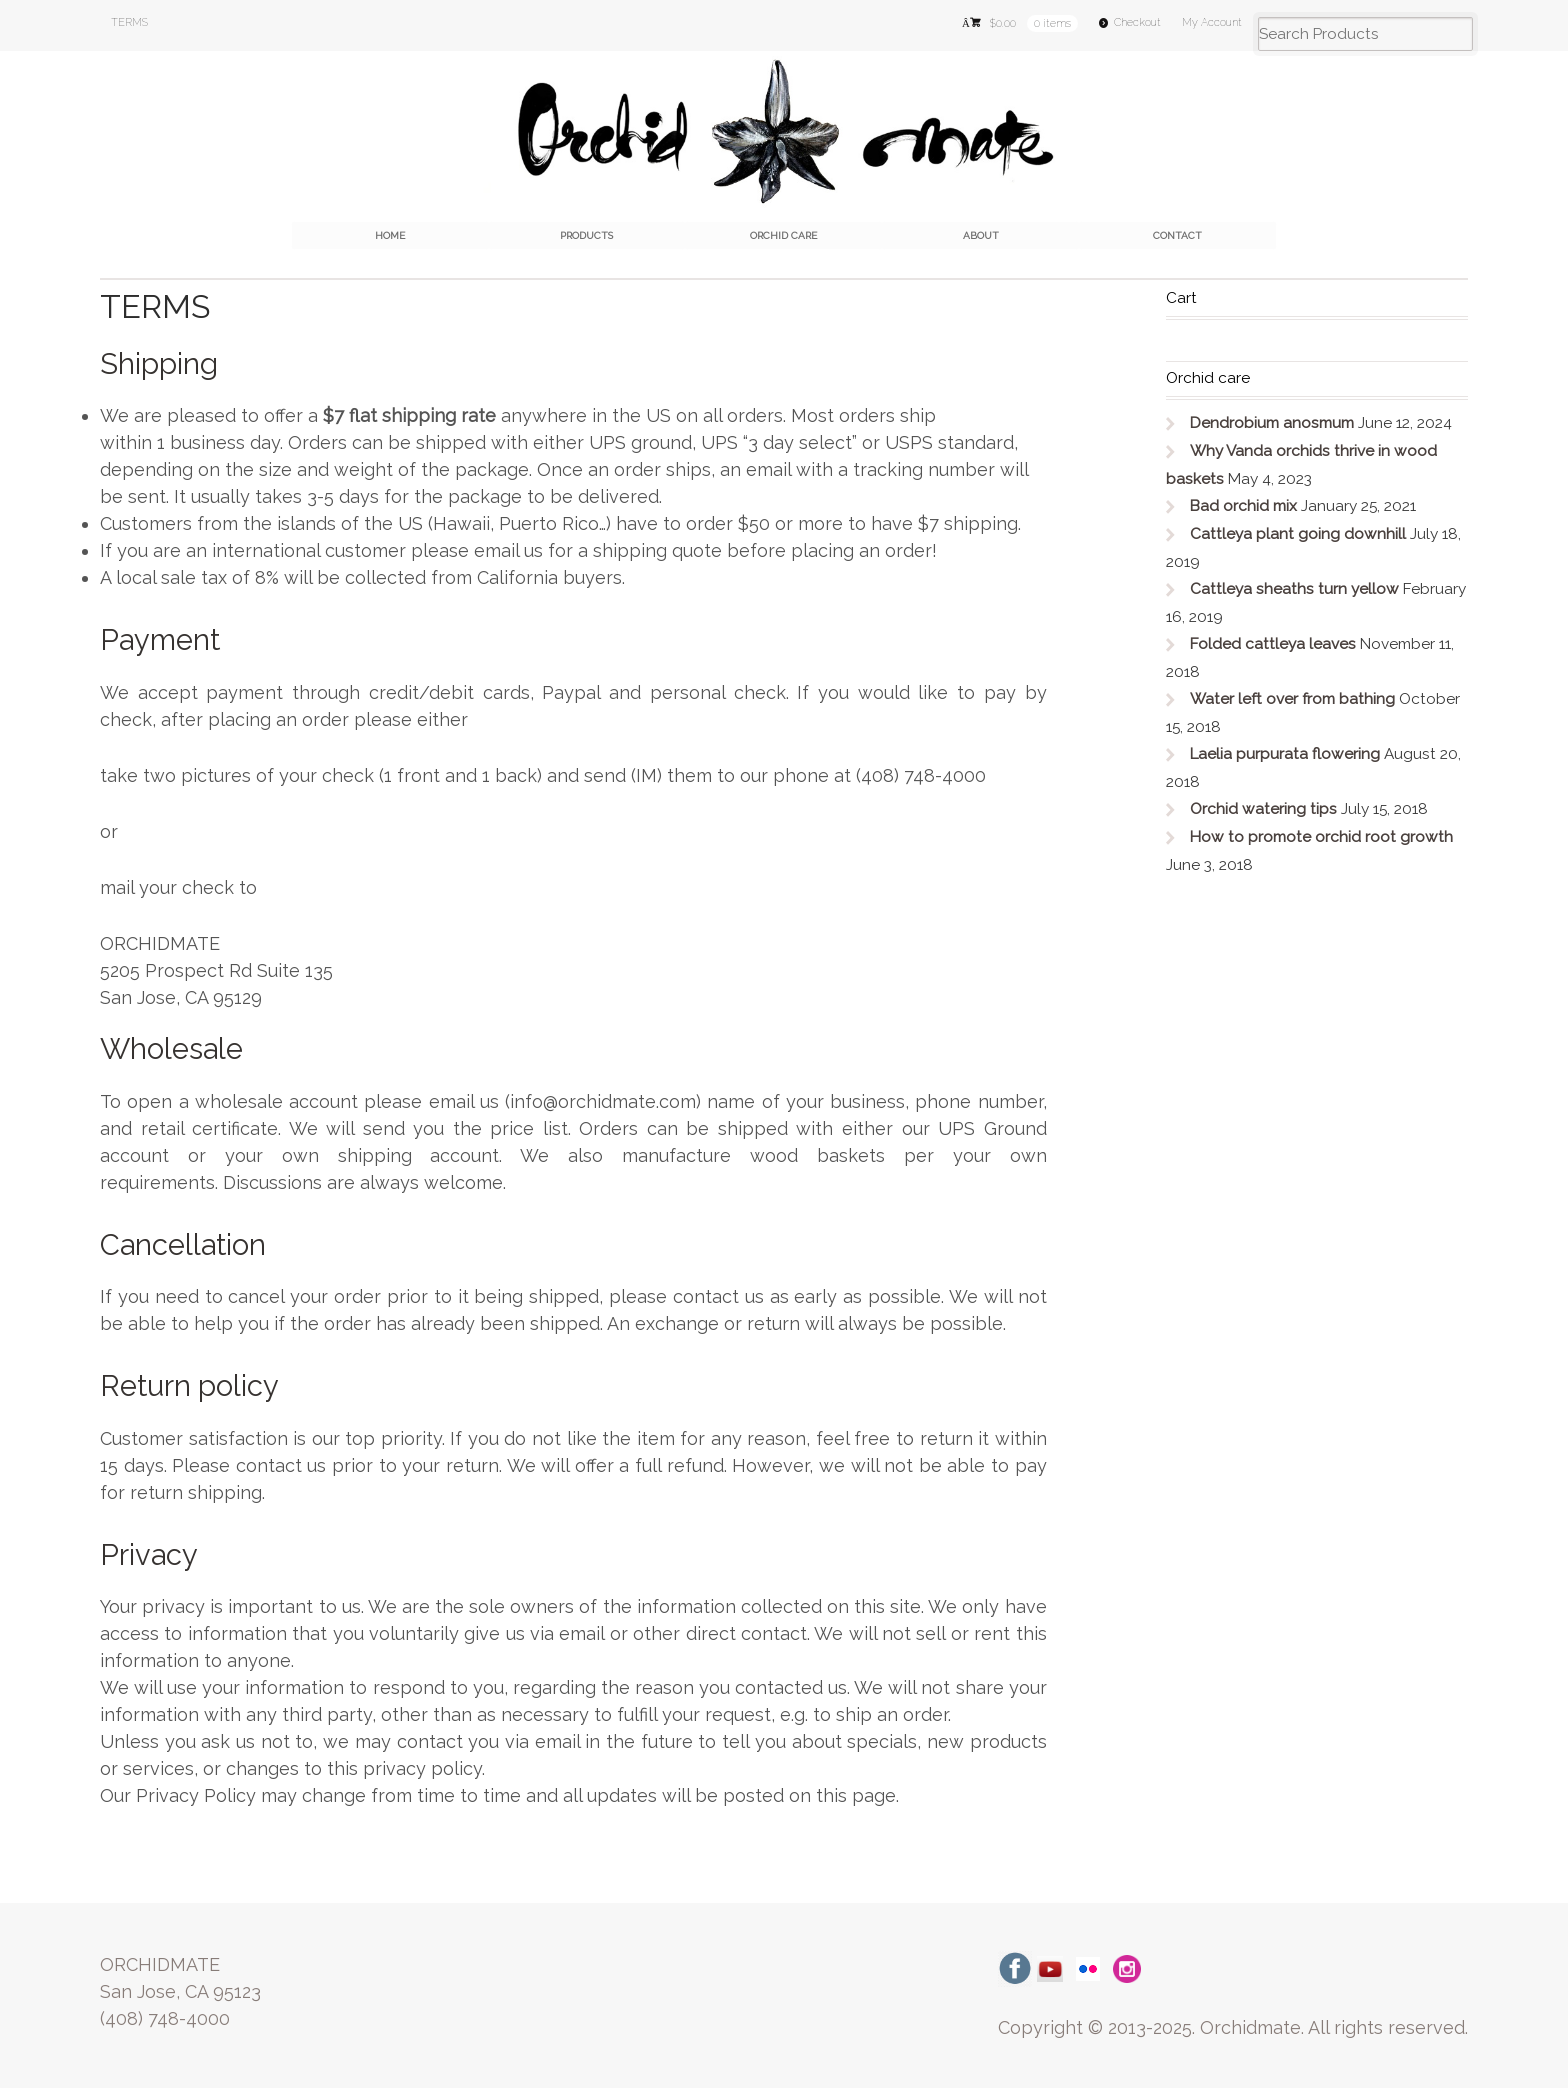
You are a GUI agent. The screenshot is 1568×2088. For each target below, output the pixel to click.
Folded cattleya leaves (1273, 644)
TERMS (129, 22)
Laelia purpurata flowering (1285, 754)
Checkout (1137, 22)
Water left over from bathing (1292, 699)
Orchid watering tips (1263, 809)
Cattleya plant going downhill (1298, 534)
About (981, 235)
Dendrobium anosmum (1272, 423)
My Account (1212, 22)
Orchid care (783, 235)
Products (586, 235)
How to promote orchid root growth (1321, 837)
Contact (1177, 235)
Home (390, 235)
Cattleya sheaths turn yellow (1294, 589)
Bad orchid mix (1243, 506)
